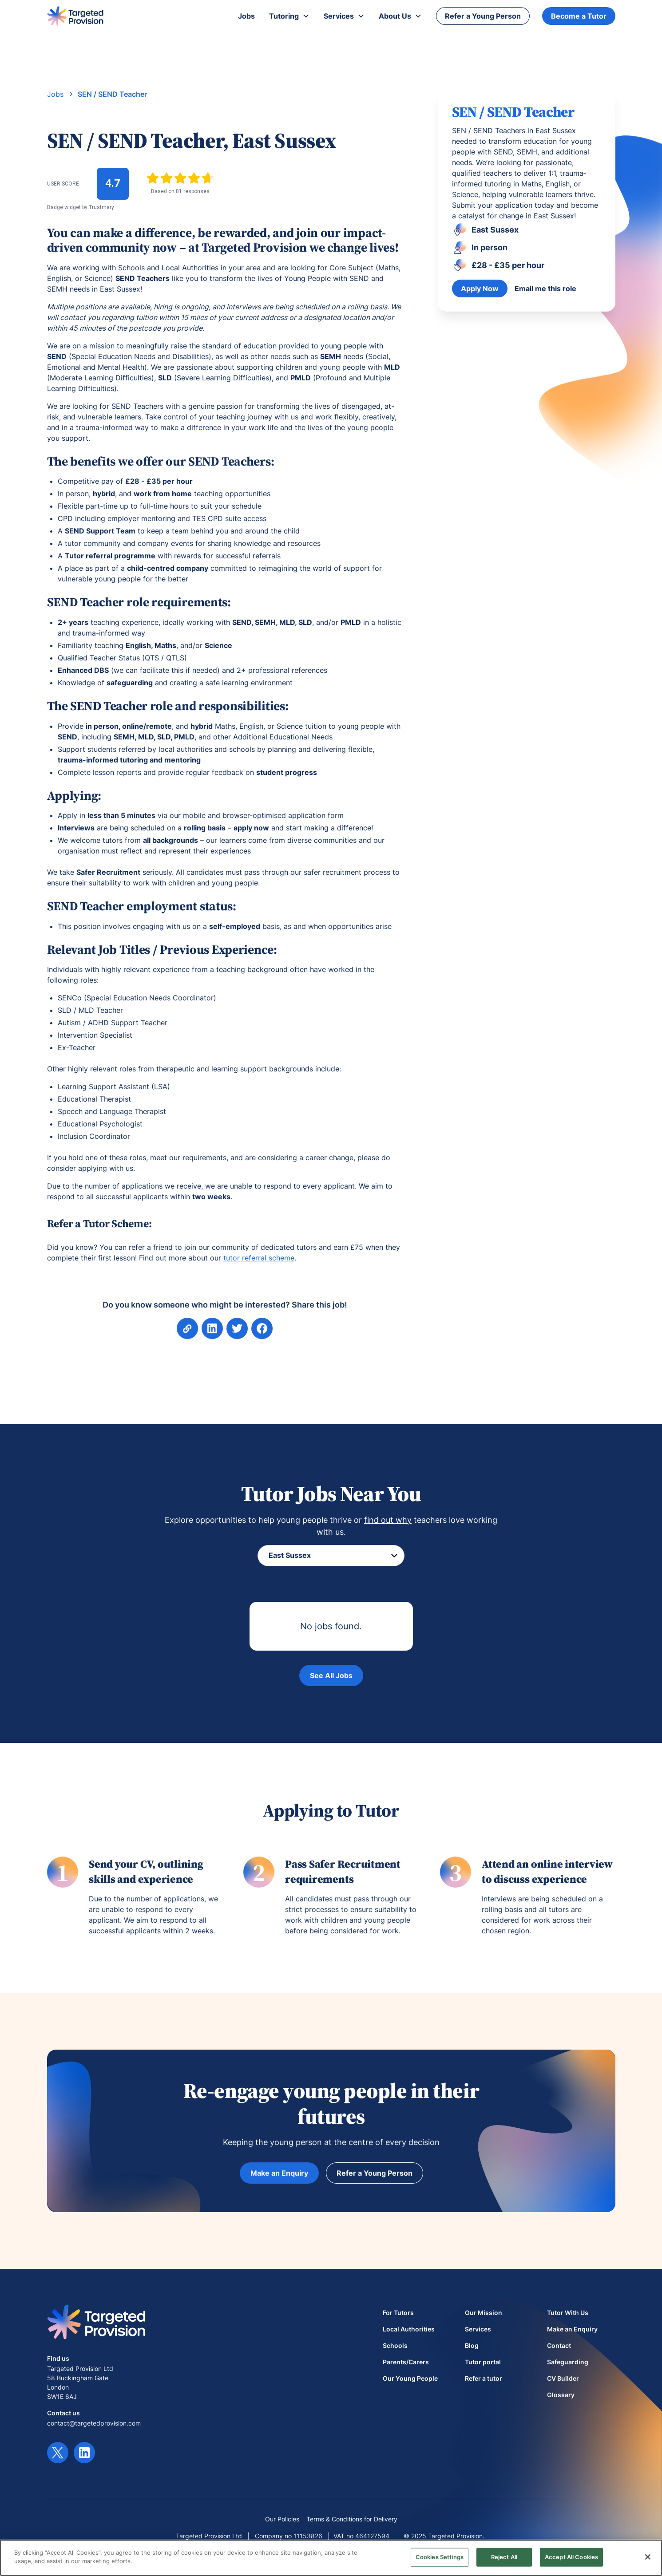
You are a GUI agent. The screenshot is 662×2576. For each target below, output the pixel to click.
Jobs (55, 94)
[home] (75, 16)
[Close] (648, 2557)
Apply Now (480, 288)
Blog (472, 2345)
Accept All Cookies (571, 2556)
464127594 (372, 2536)
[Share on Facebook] (236, 1328)
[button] (289, 16)
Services (478, 2329)
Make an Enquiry (279, 2172)
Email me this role (545, 288)
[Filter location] (331, 1555)
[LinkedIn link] (84, 2452)
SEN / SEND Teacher (112, 94)
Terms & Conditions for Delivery (351, 2519)
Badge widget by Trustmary (80, 207)
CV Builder (563, 2378)
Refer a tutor (483, 2378)
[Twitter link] (57, 2452)
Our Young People (410, 2378)
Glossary (561, 2394)
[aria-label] (212, 1328)
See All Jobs (331, 1675)
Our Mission (483, 2312)
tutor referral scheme (258, 1257)
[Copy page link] (187, 1328)
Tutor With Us (567, 2312)
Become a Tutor (579, 16)
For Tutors (398, 2312)
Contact (559, 2345)
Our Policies (282, 2519)
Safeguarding (567, 2362)
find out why (388, 1520)
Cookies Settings (440, 2556)
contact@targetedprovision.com (94, 2423)
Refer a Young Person (483, 16)
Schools (395, 2345)
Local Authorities (409, 2329)
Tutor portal (483, 2362)
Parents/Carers (406, 2362)
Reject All (504, 2556)
